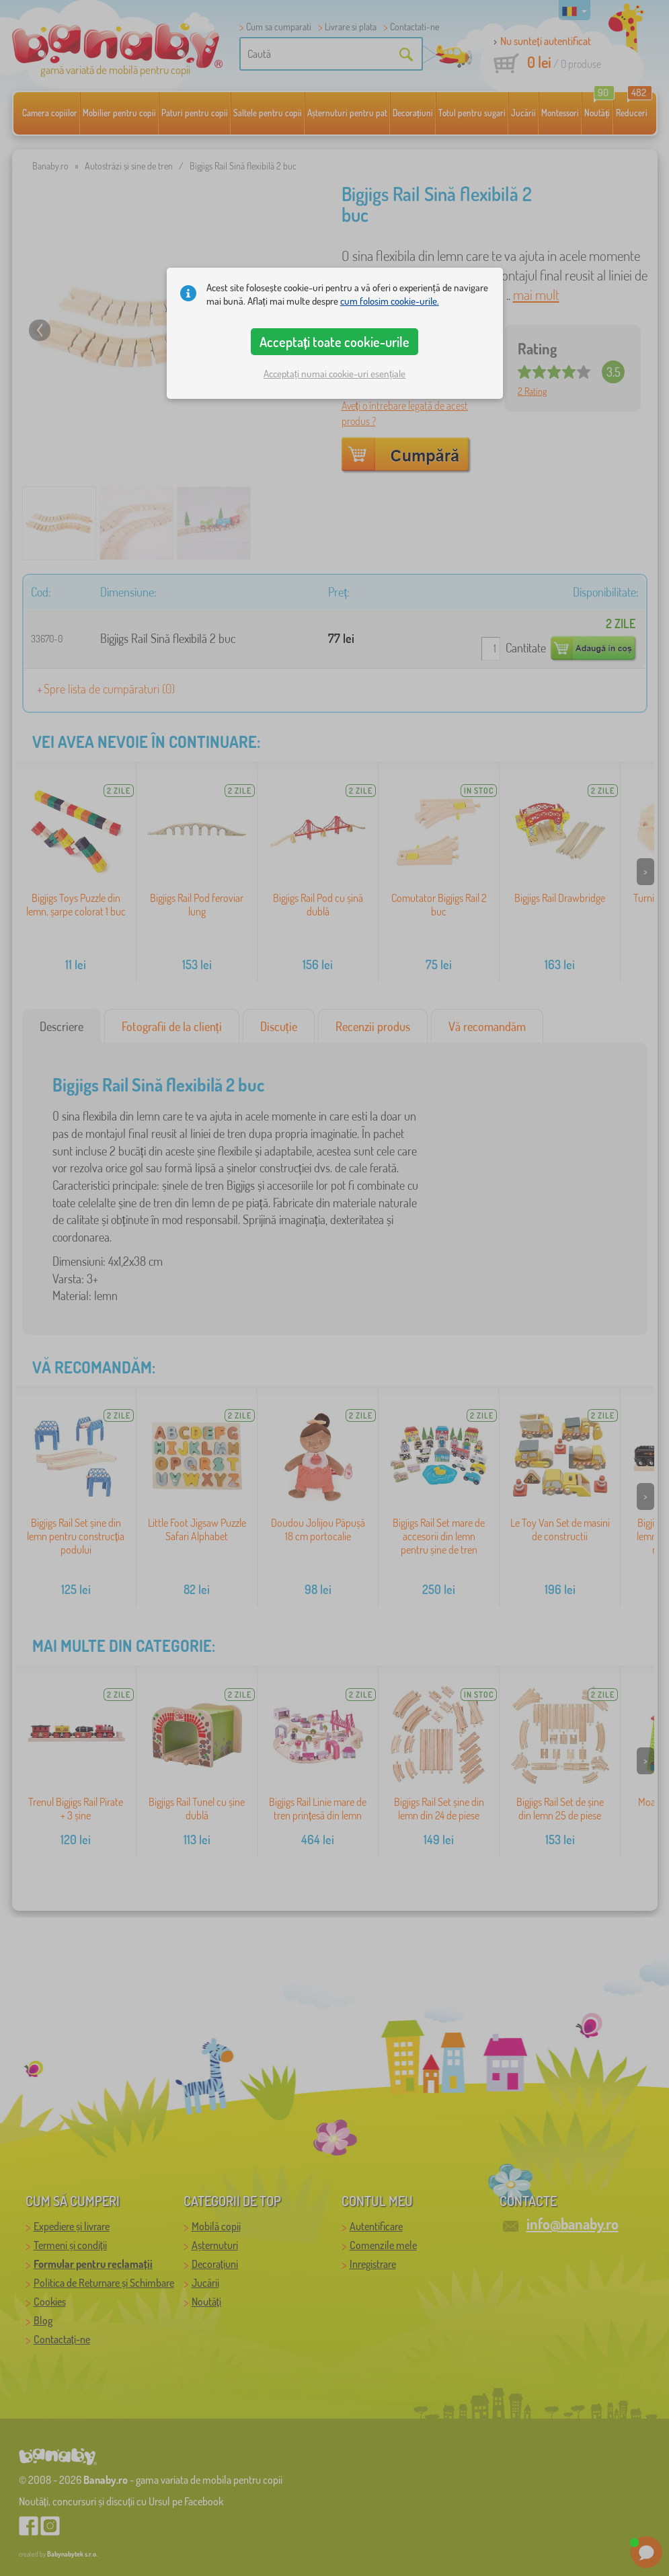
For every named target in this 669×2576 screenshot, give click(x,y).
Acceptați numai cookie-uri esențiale (334, 373)
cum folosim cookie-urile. (389, 301)
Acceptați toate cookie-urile (335, 341)
